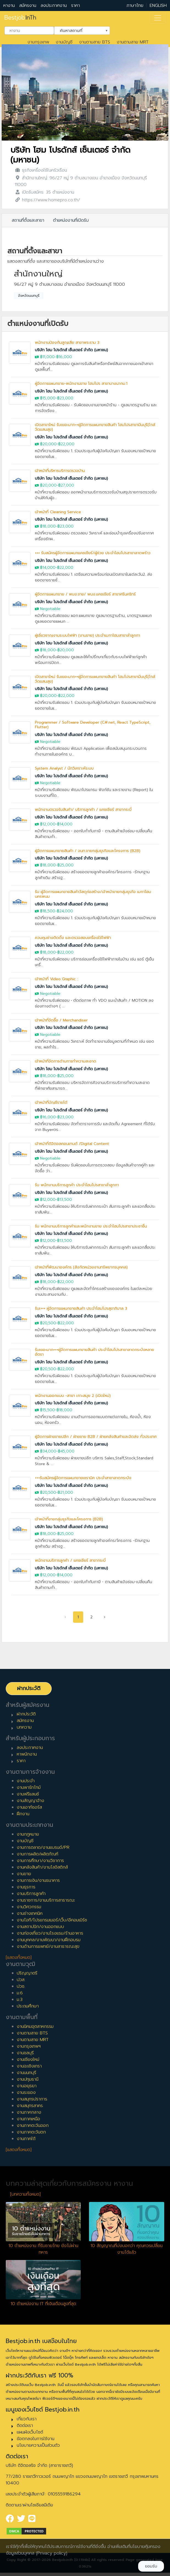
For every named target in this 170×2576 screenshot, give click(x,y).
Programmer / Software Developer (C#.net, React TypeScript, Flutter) (93, 724)
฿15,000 (47, 398)
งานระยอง (26, 2092)
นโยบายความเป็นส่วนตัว (38, 2445)
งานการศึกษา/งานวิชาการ (40, 1860)
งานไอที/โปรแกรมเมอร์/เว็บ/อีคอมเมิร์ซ (52, 1920)
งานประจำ (26, 1781)
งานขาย (24, 1874)
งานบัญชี (64, 42)
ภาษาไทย (135, 5)
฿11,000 (47, 357)
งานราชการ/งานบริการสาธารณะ (46, 1900)
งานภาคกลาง (29, 2112)
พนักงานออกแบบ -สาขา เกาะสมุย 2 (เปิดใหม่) (73, 1396)
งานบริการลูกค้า (31, 1893)
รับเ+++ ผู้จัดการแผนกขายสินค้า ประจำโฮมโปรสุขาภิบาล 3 (81, 1308)
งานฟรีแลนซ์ (28, 1794)
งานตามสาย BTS (94, 42)
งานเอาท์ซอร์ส (29, 1807)
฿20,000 (48, 444)
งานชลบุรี (25, 2053)
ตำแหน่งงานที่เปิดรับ (71, 220)
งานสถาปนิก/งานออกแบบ (40, 1926)
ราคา (75, 5)
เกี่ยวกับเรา (27, 2419)
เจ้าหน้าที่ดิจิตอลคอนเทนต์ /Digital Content (72, 1144)
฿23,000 (65, 398)
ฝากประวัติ (28, 1688)
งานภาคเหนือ (28, 2119)
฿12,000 (47, 824)
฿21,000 (65, 1492)
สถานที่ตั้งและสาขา (28, 220)
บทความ (24, 1727)
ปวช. (21, 1986)
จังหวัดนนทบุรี (29, 295)
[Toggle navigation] (158, 18)
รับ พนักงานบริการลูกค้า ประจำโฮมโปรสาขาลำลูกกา (77, 1185)
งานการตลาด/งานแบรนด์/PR (43, 1847)
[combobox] (29, 30)
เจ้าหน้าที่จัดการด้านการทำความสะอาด (65, 1061)
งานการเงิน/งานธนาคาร (38, 1880)
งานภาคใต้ (26, 2138)
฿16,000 (64, 357)
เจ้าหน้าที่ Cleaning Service (58, 512)
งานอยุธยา (27, 2086)
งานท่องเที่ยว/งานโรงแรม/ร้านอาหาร (50, 1933)
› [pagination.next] (104, 1617)
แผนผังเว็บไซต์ (30, 2432)
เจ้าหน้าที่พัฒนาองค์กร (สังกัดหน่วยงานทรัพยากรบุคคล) (81, 1267)
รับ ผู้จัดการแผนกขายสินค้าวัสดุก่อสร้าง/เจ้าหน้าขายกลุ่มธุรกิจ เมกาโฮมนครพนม (93, 894)
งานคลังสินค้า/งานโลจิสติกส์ (42, 1867)
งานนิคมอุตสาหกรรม (35, 2026)
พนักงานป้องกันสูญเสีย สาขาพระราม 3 (67, 342)
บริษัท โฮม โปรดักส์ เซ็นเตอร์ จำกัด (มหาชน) (70, 155)
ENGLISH (158, 5)
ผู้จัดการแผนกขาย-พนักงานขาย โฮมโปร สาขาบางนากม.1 (81, 383)
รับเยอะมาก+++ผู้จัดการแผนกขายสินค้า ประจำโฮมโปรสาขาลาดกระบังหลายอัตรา (94, 1352)
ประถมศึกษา (28, 2006)
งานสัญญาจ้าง (30, 1800)
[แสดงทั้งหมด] (19, 1957)
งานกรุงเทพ (38, 42)
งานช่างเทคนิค (30, 1913)
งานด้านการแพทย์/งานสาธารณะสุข (48, 1946)
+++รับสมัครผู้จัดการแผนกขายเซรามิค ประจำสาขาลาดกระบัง (83, 1478)
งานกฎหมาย (28, 1834)
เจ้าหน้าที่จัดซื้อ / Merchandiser (61, 1020)
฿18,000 (48, 526)
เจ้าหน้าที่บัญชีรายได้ (51, 1102)
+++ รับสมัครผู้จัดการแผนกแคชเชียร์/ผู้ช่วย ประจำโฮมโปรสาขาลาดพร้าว (93, 553)
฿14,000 (47, 567)
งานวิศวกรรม (29, 1907)
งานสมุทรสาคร (30, 2105)
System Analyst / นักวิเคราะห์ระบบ (64, 768)
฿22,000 (66, 444)
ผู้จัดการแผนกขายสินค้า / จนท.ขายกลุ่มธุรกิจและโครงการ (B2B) (87, 851)
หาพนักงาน (27, 1754)
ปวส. (21, 1979)
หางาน (9, 5)
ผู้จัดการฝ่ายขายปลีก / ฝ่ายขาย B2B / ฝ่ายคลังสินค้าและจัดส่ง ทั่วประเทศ (96, 1437)
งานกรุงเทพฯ (29, 2046)
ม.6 (20, 1993)
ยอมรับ (151, 2566)
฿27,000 (66, 485)
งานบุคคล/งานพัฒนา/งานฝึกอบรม (48, 1940)
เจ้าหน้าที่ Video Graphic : (56, 979)
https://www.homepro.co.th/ (51, 200)
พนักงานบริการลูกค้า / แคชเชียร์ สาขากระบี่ (70, 1560)
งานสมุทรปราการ (32, 2099)
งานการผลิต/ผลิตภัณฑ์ (37, 1854)
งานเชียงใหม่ (28, 2059)
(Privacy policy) (51, 2553)
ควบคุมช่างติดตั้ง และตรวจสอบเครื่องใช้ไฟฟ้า (73, 938)
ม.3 (20, 1999)
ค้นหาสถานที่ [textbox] (78, 30)
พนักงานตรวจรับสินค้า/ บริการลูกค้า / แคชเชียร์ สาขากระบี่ (83, 809)
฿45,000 (66, 1451)
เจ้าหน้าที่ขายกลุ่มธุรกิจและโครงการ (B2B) (69, 1519)
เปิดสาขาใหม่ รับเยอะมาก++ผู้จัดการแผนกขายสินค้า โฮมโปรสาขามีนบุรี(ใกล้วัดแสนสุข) (95, 427)
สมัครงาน (27, 5)
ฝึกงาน (23, 1814)
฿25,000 (65, 865)
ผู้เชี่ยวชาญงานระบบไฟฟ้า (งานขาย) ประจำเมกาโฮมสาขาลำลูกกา (87, 635)
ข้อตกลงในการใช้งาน (35, 2438)
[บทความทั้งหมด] (25, 2194)
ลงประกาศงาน (54, 5)
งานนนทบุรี (26, 2072)
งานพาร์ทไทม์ (29, 1787)
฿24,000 (65, 911)
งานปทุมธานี (27, 2079)
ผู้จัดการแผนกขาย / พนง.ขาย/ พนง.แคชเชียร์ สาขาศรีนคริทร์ (85, 594)
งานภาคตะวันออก (33, 2125)
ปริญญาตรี (27, 1973)
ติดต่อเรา (25, 2425)
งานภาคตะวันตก (31, 2132)
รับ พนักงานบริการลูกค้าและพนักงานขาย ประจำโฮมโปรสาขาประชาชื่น (91, 1226)
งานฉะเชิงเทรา (29, 2066)
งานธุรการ (26, 1887)
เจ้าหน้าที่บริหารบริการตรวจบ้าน (60, 471)
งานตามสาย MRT (133, 42)
